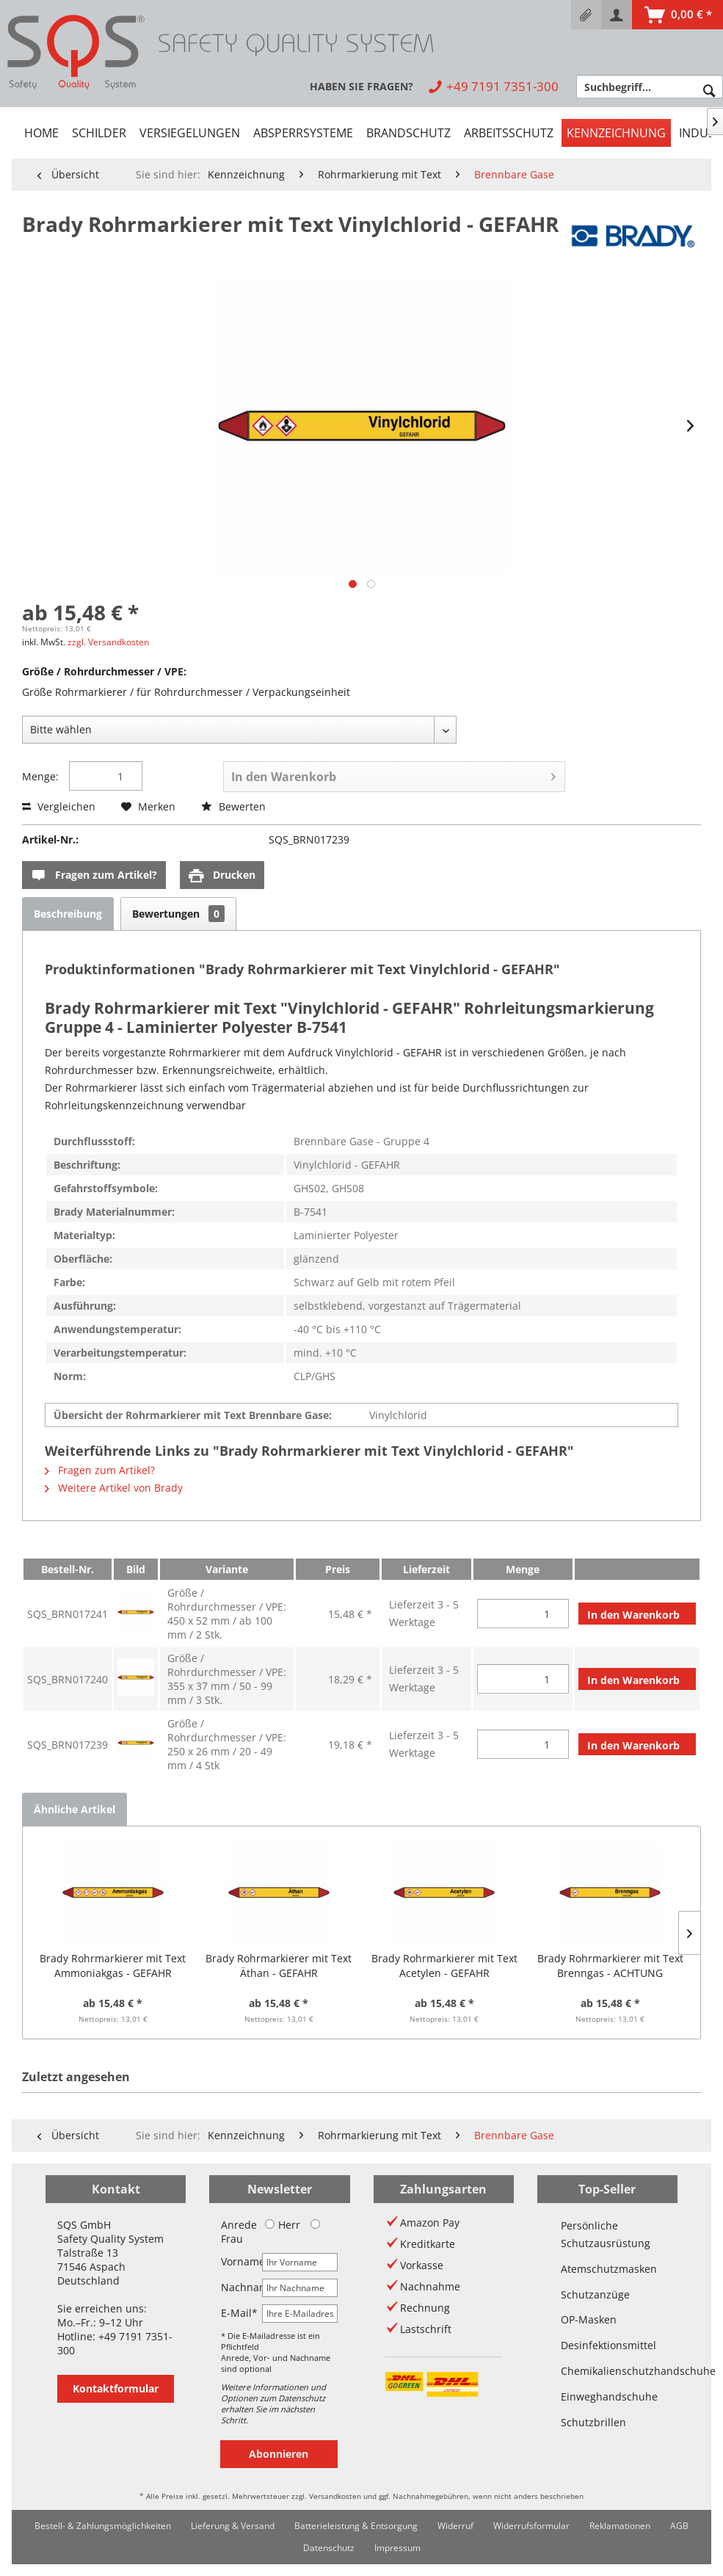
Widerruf (455, 2525)
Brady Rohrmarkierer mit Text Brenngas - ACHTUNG (610, 1965)
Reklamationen (619, 2525)
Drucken (222, 875)
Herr (282, 2225)
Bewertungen (178, 913)
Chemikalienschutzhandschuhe (607, 2371)
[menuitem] (586, 14)
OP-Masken (589, 2319)
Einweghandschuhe (607, 2396)
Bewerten (233, 806)
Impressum (397, 2547)
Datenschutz (329, 2547)
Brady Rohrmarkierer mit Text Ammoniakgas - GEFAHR (113, 1965)
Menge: (40, 776)
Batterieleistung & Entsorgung (356, 2525)
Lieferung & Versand (233, 2525)
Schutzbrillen (593, 2422)
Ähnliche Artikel (74, 1809)
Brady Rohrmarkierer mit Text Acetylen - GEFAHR (444, 1965)
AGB (679, 2525)
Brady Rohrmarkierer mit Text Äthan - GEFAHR (279, 1965)
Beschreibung (68, 914)
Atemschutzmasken (607, 2269)
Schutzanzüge (595, 2294)
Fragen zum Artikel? (94, 875)
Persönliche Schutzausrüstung (605, 2234)
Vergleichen (58, 806)
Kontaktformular (116, 2388)
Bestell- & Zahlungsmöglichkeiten (102, 2525)
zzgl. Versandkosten (108, 642)
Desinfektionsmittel (607, 2345)
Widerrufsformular (531, 2525)
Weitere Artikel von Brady (114, 1488)
